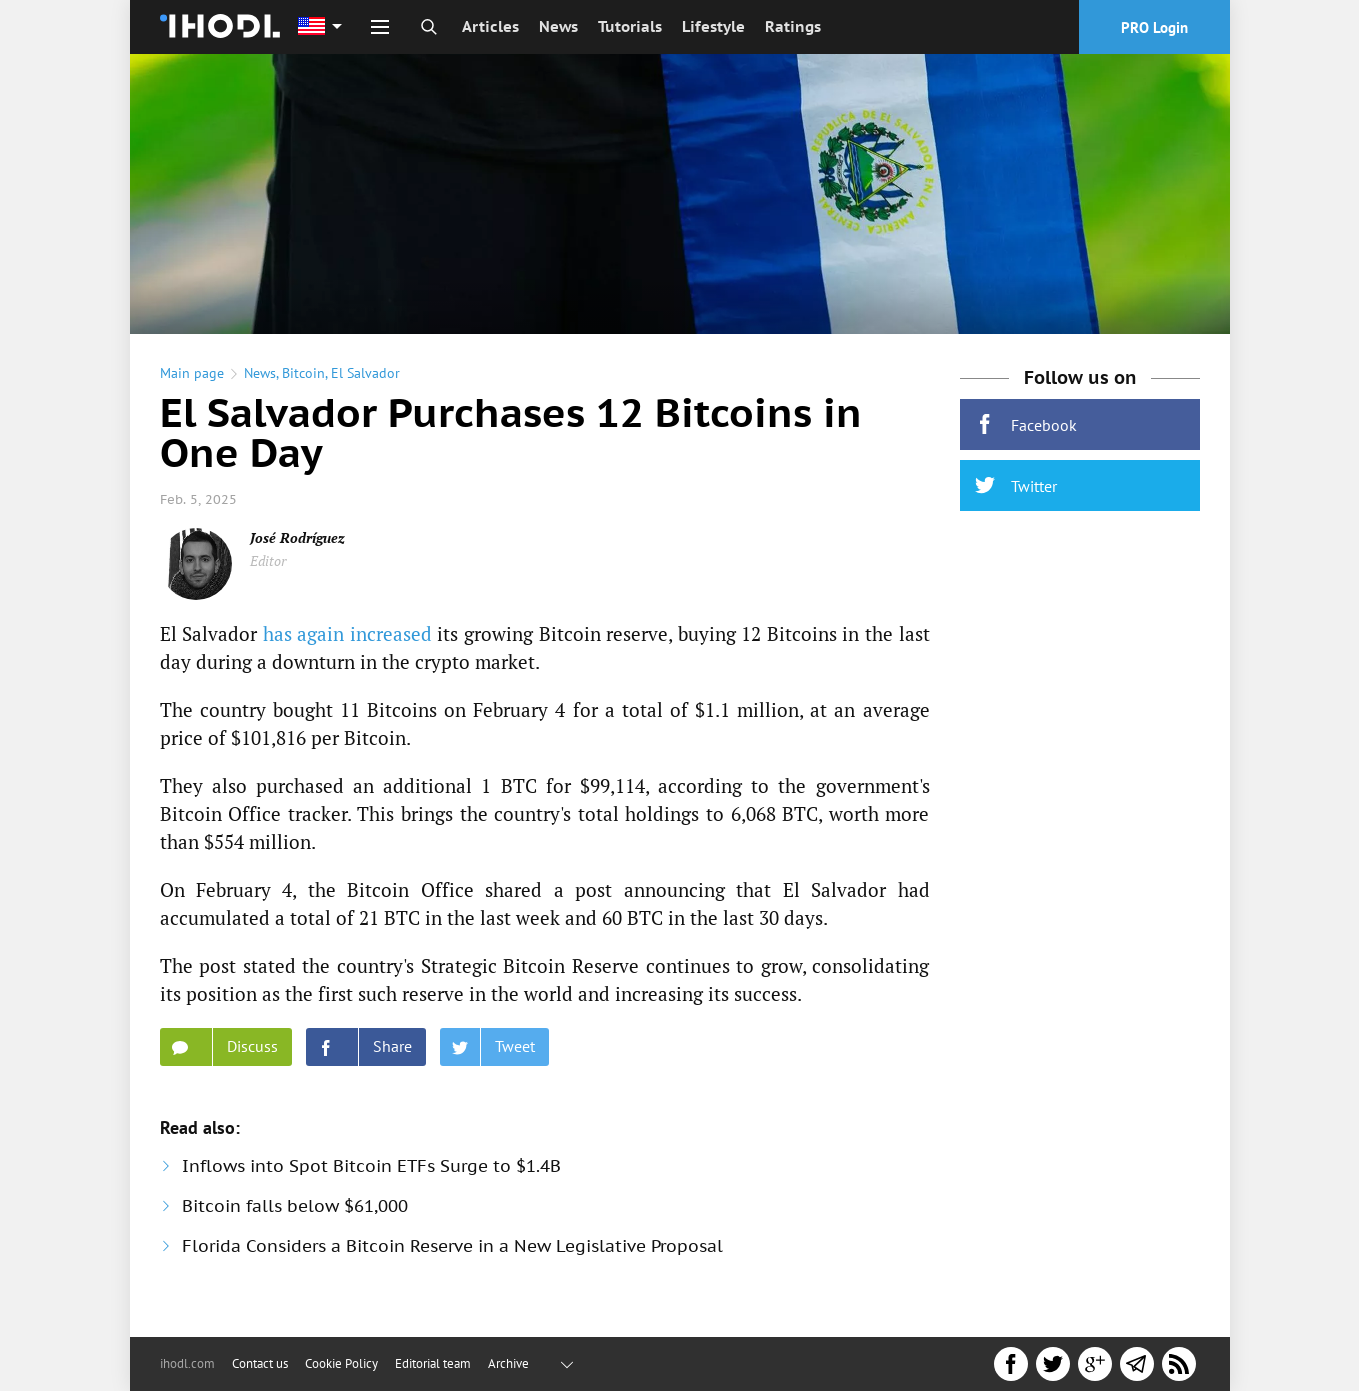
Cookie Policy (341, 1363)
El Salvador (365, 387)
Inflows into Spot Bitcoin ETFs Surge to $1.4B (371, 1180)
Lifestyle (713, 26)
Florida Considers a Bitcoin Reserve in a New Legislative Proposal (452, 1260)
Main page (192, 387)
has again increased (347, 647)
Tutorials (630, 26)
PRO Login (1154, 27)
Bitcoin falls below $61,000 (295, 1220)
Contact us (260, 1363)
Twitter (1016, 499)
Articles (490, 26)
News (558, 26)
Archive (508, 1363)
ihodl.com (187, 1363)
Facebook (1026, 438)
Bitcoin (303, 387)
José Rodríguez (297, 551)
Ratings (793, 26)
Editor (268, 574)
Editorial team (433, 1363)
